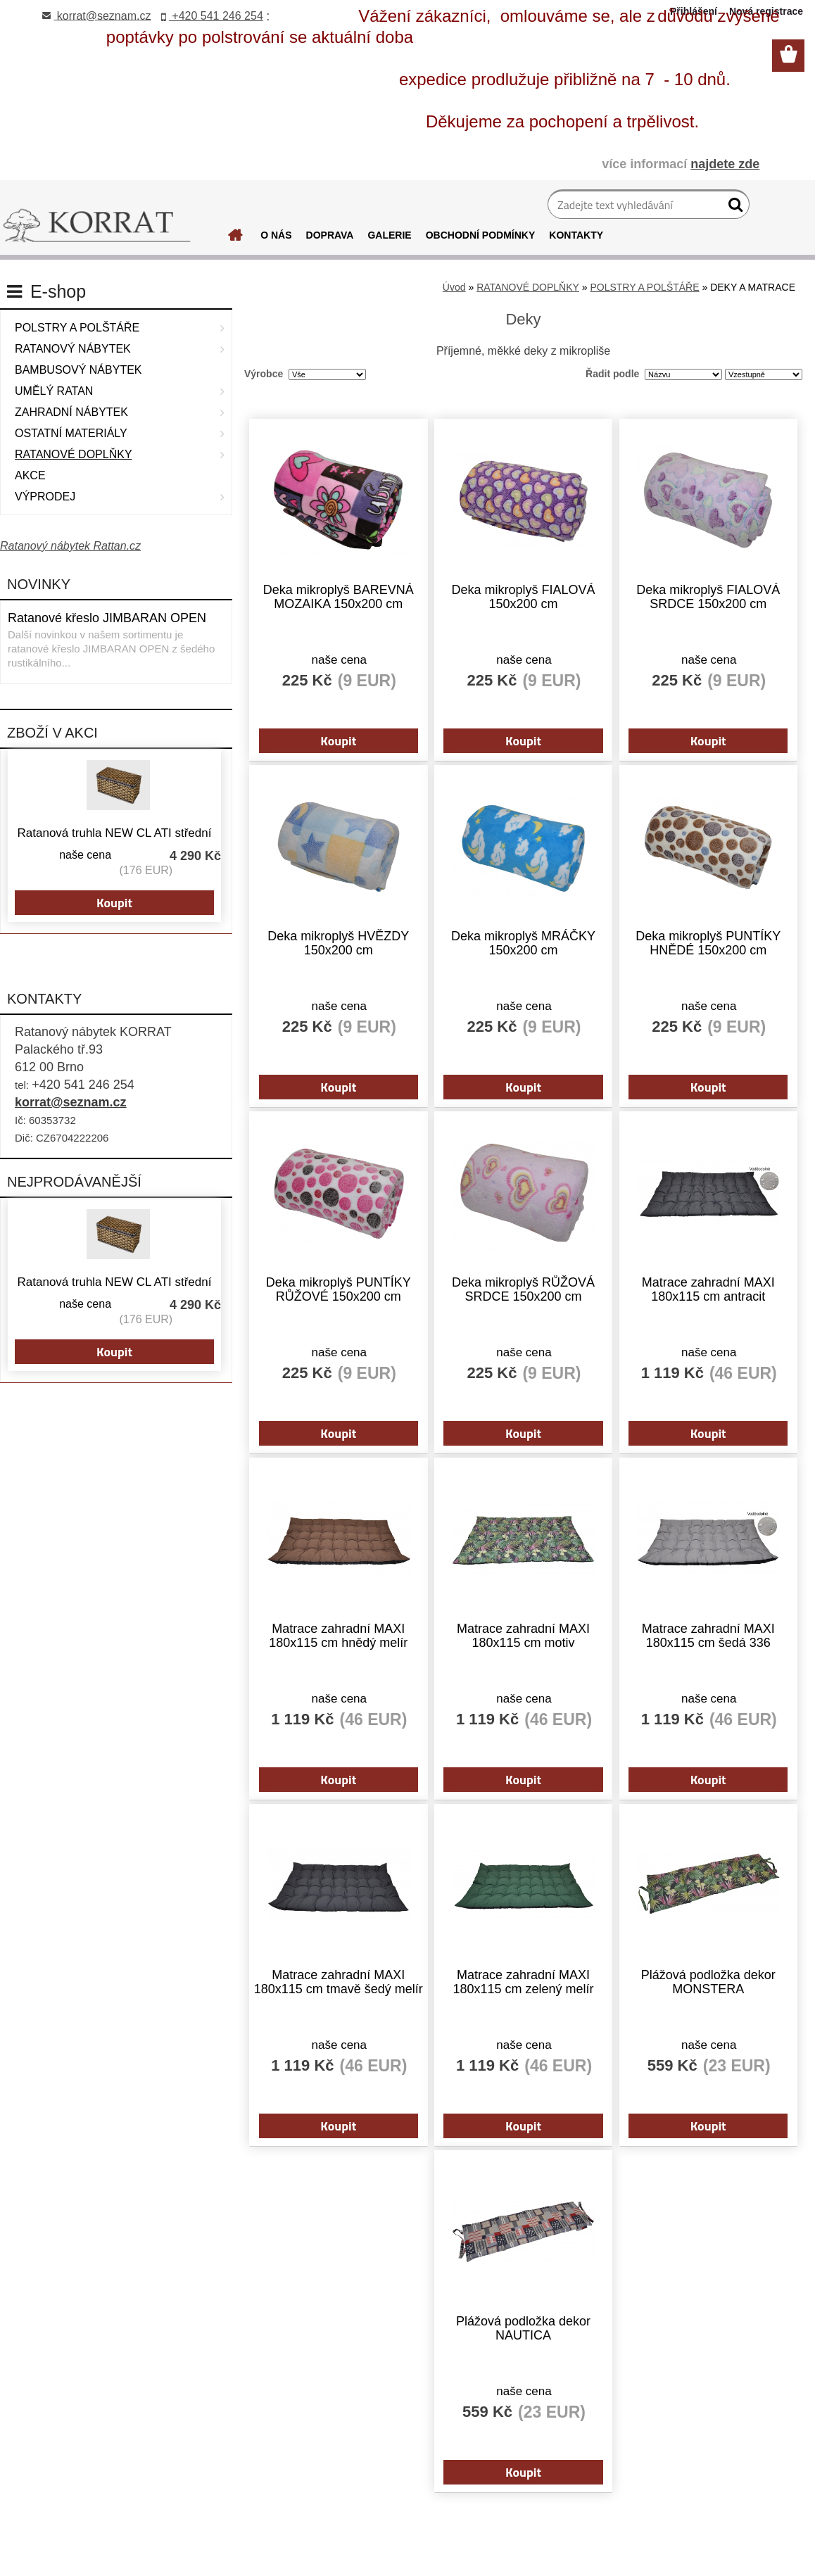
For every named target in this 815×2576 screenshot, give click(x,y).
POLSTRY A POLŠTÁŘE (644, 287)
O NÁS (275, 235)
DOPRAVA (330, 235)
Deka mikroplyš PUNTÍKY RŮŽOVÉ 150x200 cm (349, 1281)
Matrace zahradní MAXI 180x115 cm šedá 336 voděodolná (696, 1624)
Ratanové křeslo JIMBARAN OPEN (107, 618)
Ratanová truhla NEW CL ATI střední (115, 833)
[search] (733, 207)
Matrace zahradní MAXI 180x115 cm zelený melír (523, 1966)
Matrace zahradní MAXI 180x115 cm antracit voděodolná (696, 1281)
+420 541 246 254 (212, 16)
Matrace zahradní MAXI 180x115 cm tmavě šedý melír (349, 1967)
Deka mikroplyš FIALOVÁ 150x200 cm (523, 595)
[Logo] (97, 226)
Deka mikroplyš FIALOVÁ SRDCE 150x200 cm (697, 595)
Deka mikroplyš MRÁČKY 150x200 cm (523, 938)
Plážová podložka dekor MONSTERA (696, 1966)
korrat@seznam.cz (71, 1102)
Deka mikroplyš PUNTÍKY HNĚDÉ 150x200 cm (696, 938)
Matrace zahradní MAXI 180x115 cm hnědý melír (349, 1624)
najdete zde (724, 164)
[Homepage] (236, 238)
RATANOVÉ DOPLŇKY (527, 287)
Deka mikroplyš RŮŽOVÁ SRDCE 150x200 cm (523, 1281)
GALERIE (389, 235)
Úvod (454, 287)
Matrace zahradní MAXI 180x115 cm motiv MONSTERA (523, 1624)
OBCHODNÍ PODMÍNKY (481, 235)
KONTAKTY (576, 235)
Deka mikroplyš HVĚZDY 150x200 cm (350, 938)
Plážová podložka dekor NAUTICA (523, 2309)
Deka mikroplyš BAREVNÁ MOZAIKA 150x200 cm (349, 595)
